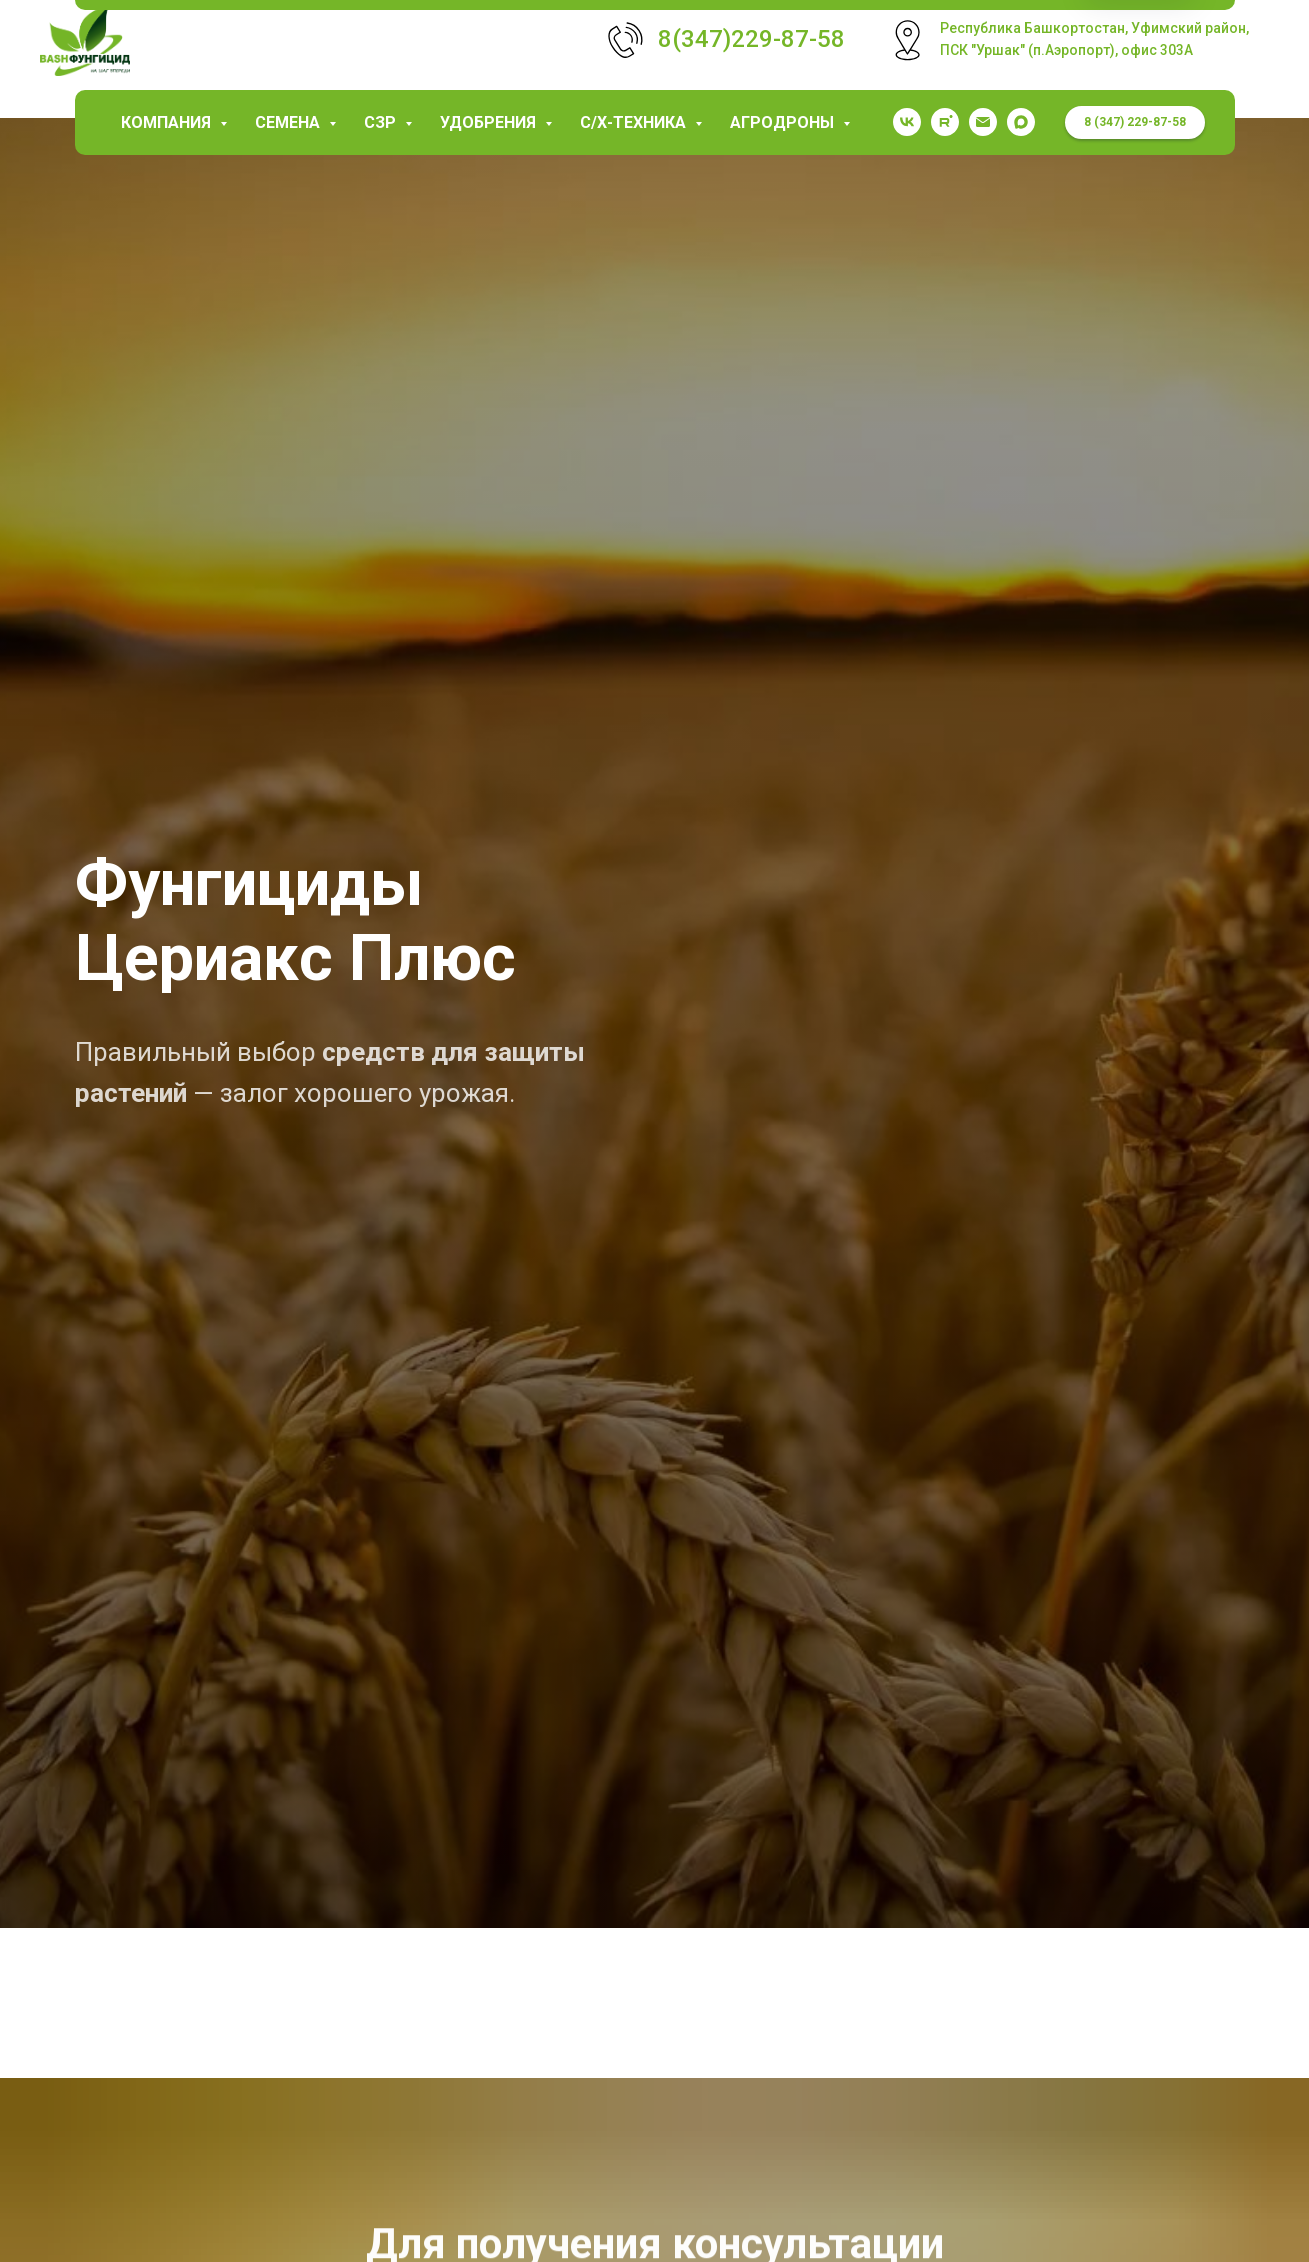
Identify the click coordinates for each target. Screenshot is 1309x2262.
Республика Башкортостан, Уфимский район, (1094, 28)
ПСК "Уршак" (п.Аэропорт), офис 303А (1066, 50)
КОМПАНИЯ (168, 122)
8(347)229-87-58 (751, 39)
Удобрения (490, 122)
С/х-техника (635, 122)
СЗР (382, 122)
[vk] (907, 122)
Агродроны (784, 122)
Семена (289, 122)
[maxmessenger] (1021, 122)
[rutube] (945, 122)
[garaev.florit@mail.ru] (983, 122)
